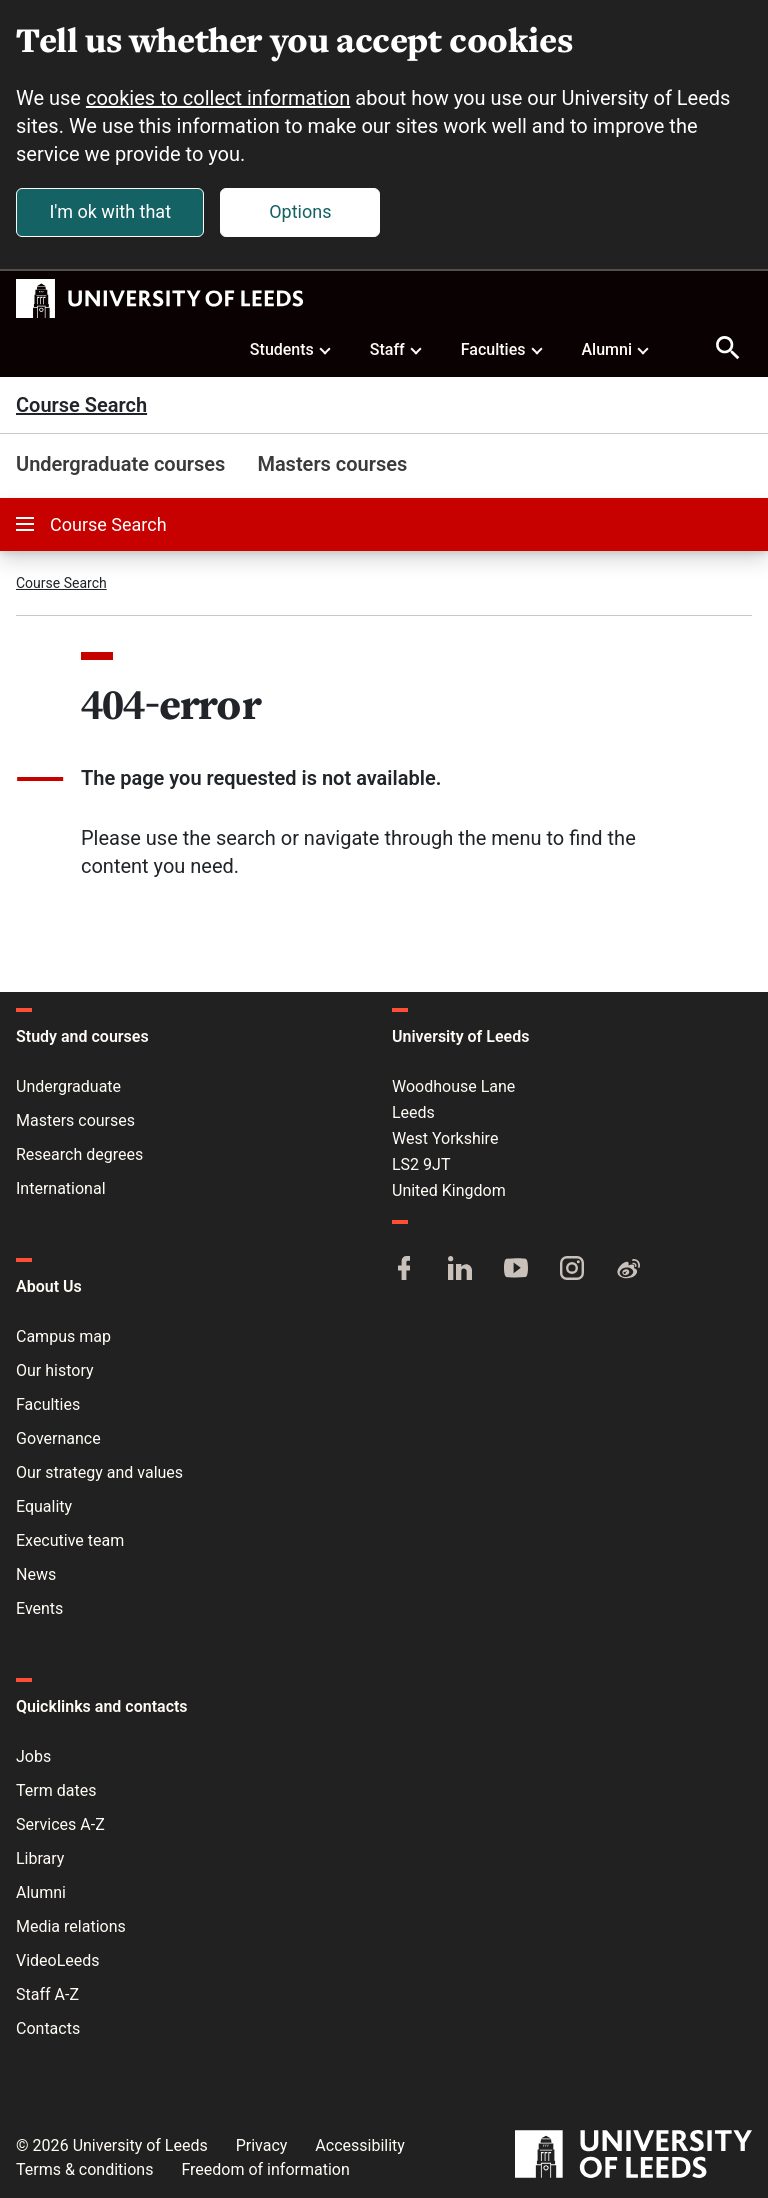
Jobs (33, 1756)
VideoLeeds (58, 1960)
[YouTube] (516, 1270)
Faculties (503, 349)
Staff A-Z (47, 1994)
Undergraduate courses (120, 464)
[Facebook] (404, 1270)
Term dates (56, 1790)
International (61, 1188)
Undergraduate (68, 1086)
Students (291, 349)
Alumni (616, 349)
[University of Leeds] (633, 2156)
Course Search (81, 405)
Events (39, 1608)
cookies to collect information (218, 98)
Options (300, 211)
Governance (58, 1438)
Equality (44, 1506)
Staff (397, 349)
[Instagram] (572, 1270)
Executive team (70, 1540)
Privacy (262, 2145)
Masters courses (332, 464)
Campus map (63, 1336)
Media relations (71, 1926)
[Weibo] (628, 1270)
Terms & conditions (84, 2169)
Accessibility (360, 2145)
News (36, 1574)
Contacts (48, 2028)
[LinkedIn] (460, 1270)
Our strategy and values (99, 1472)
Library (40, 1858)
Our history (55, 1370)
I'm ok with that (110, 211)
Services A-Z (60, 1824)
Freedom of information (265, 2169)
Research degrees (79, 1154)
